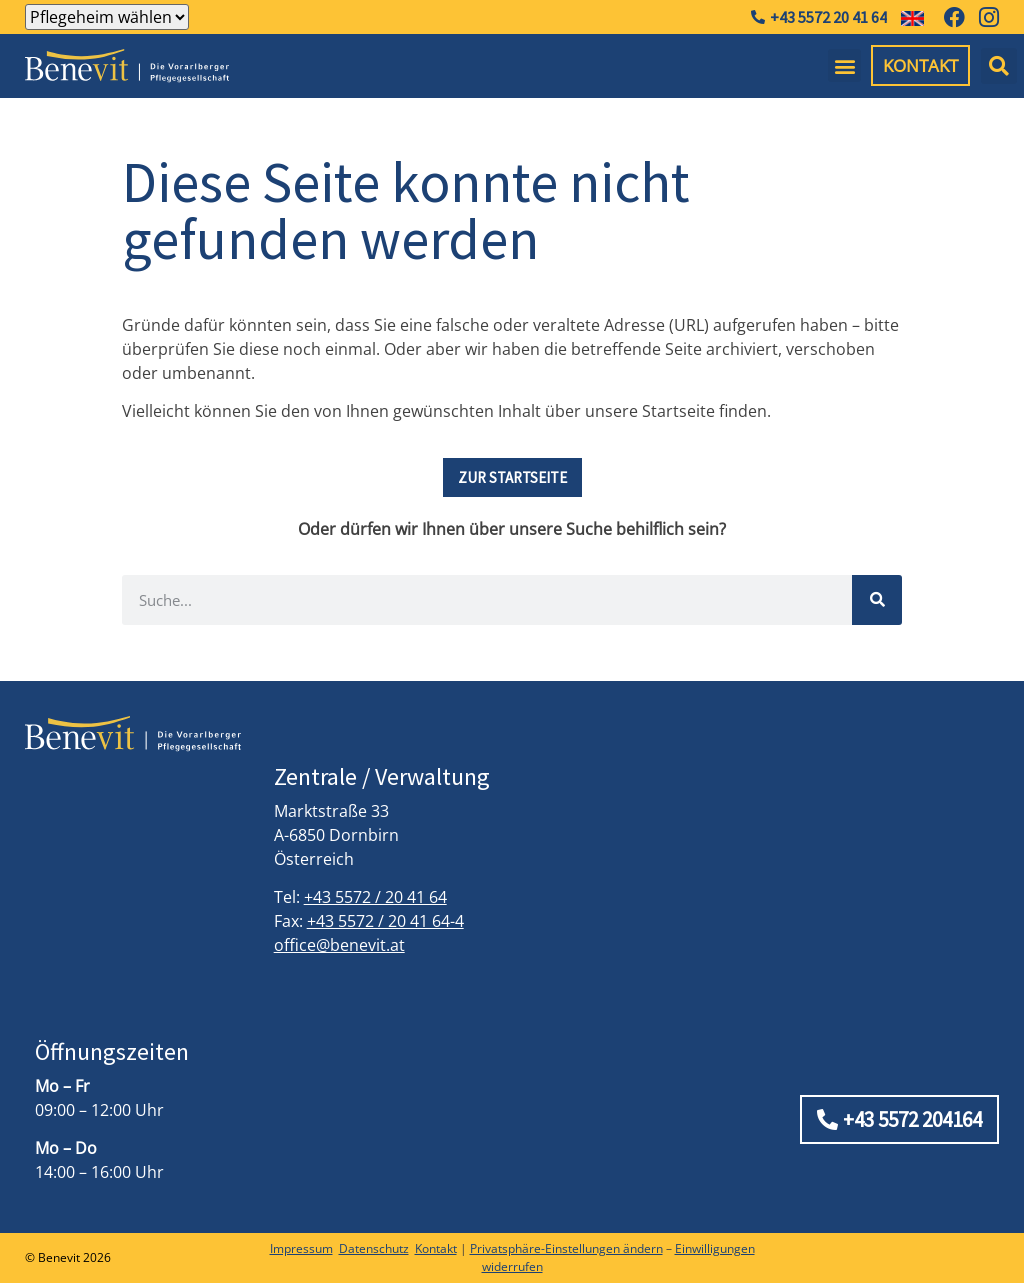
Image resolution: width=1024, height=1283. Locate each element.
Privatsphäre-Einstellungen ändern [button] (566, 1248)
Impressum (301, 1248)
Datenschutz (374, 1248)
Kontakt (436, 1248)
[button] (844, 65)
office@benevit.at (339, 945)
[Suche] (877, 600)
